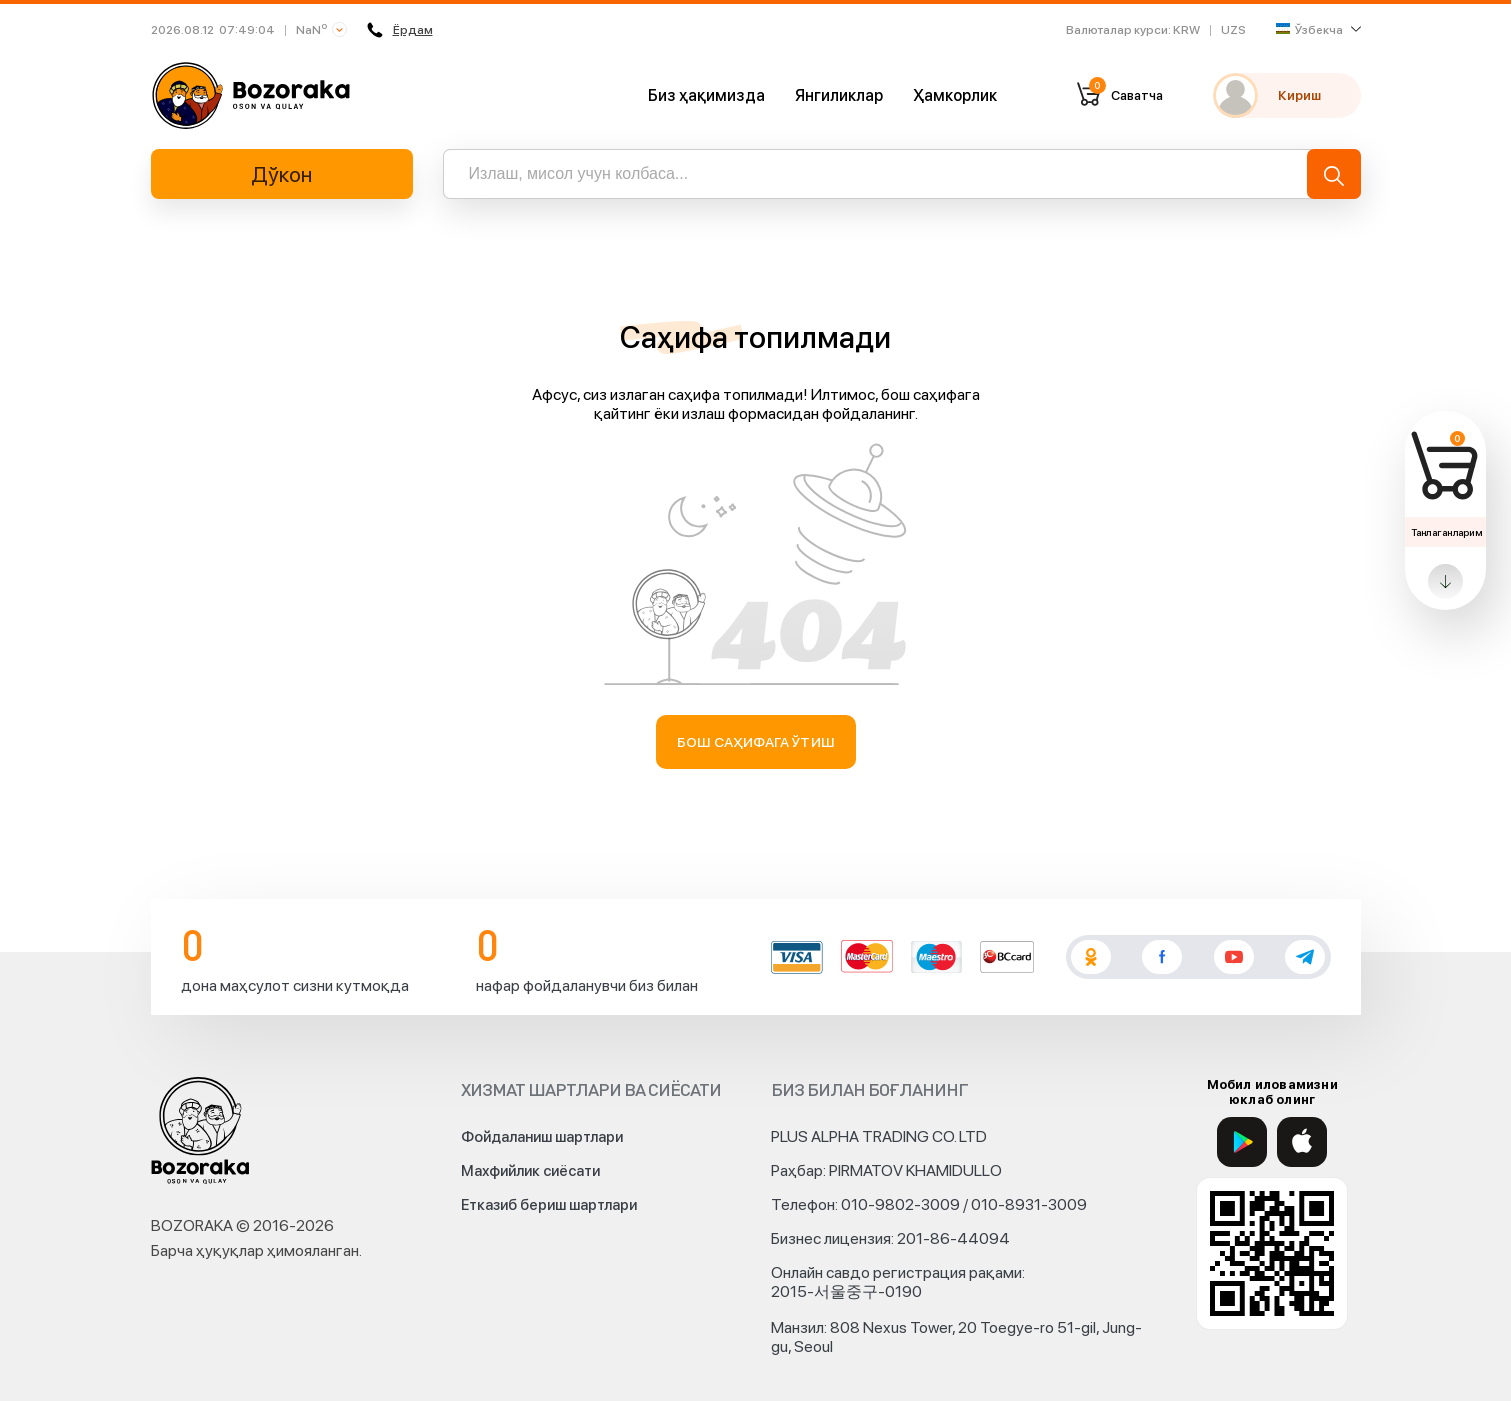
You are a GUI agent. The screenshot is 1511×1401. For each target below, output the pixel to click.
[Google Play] (1242, 1142)
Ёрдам (398, 30)
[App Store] (1302, 1142)
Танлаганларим (1446, 532)
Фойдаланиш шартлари (542, 1137)
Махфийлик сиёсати (530, 1171)
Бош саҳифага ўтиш (755, 742)
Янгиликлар (839, 95)
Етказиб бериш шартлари (549, 1205)
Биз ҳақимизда (706, 95)
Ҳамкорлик (955, 95)
